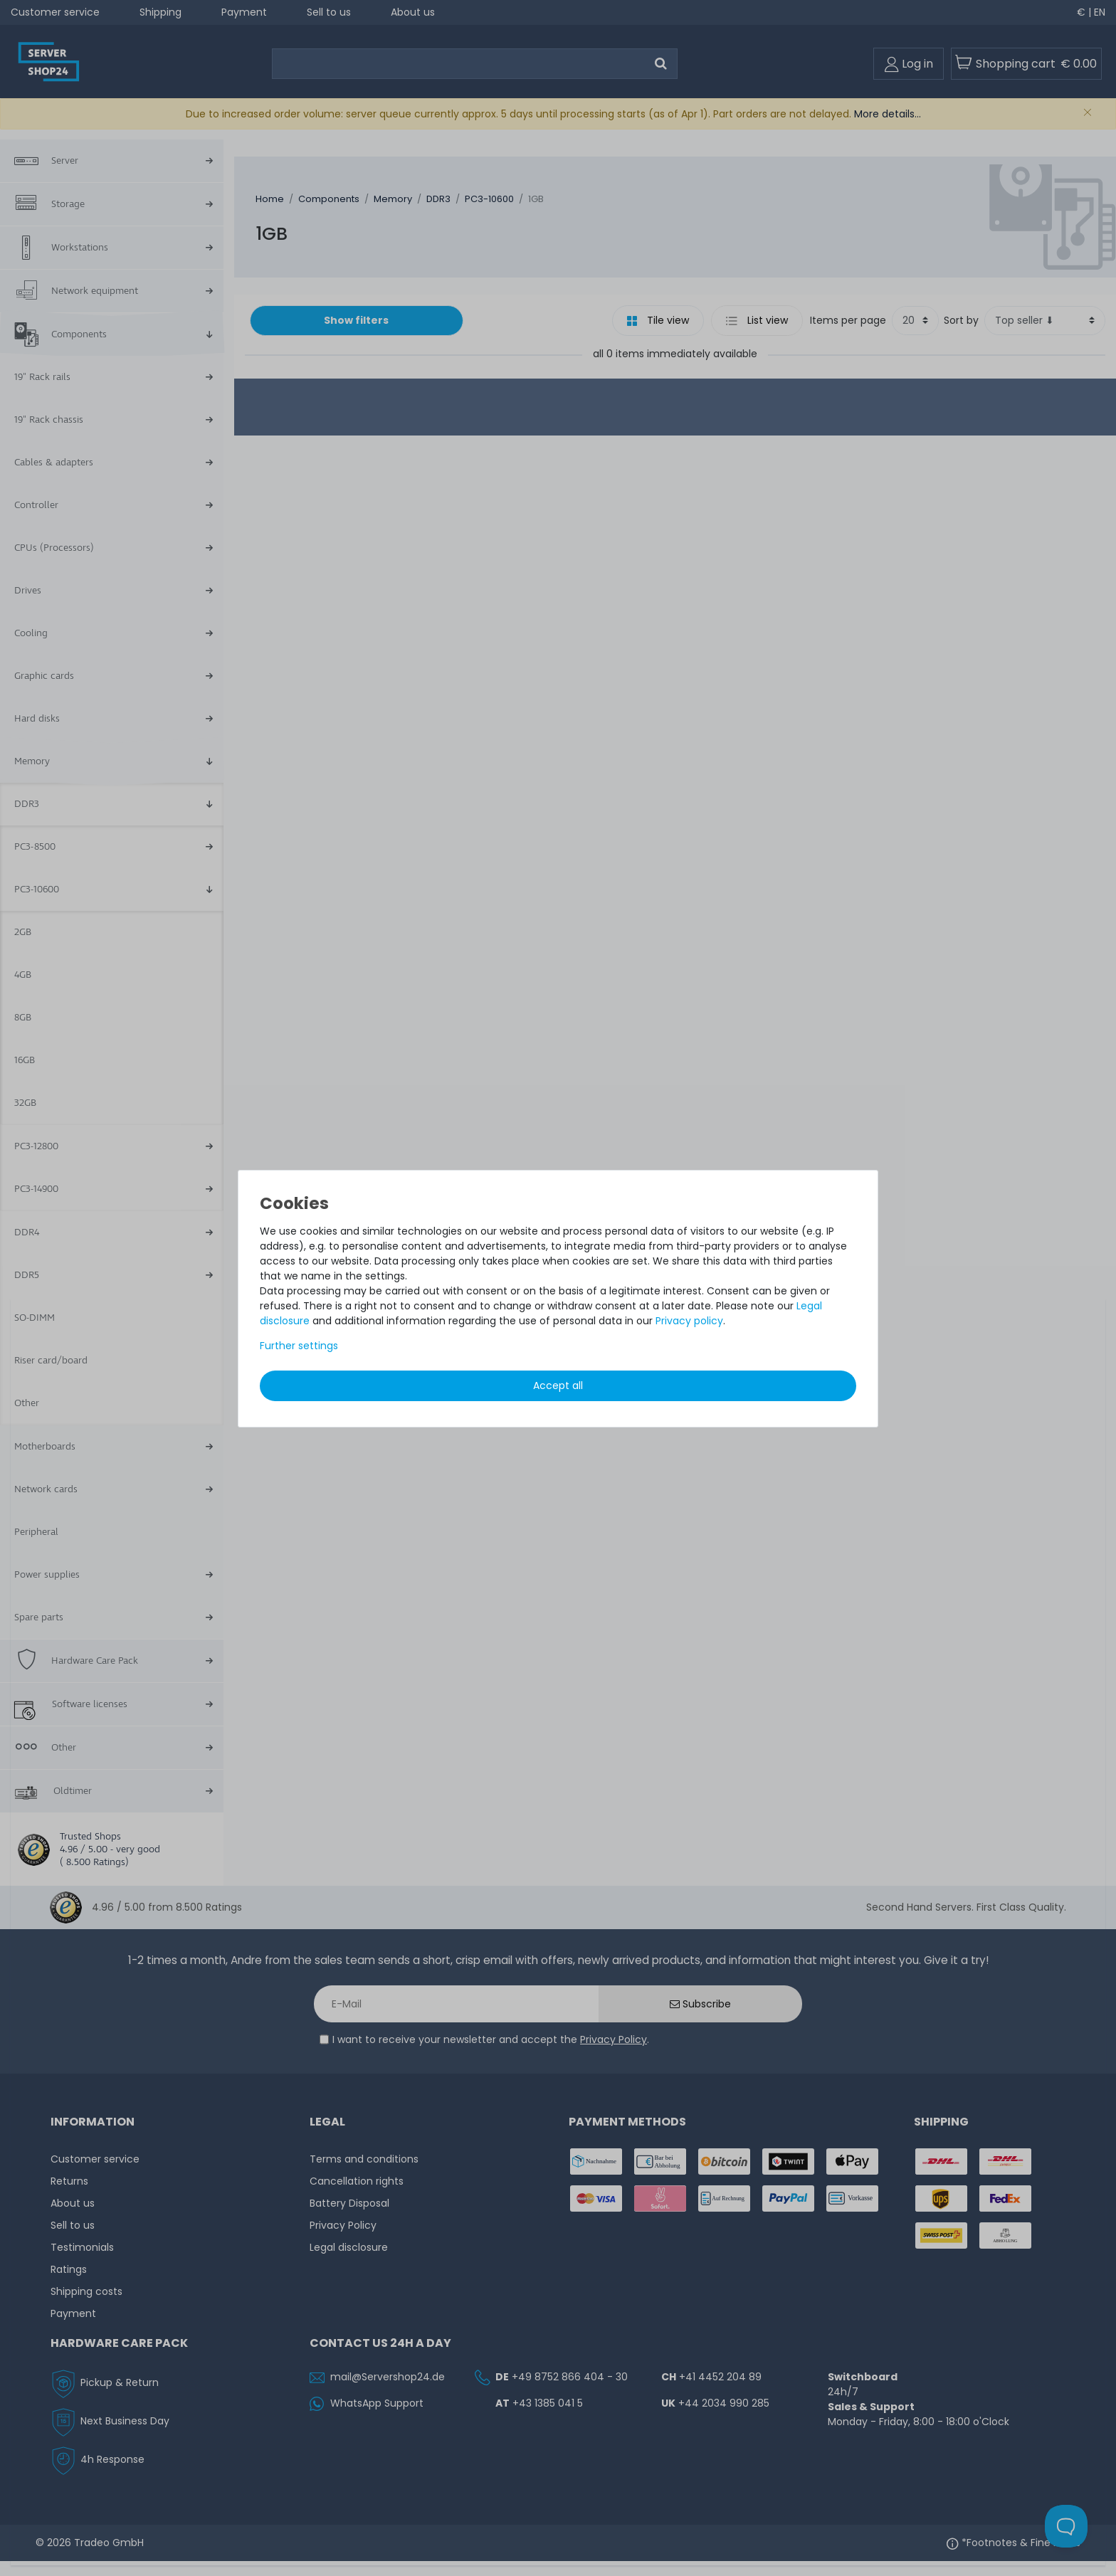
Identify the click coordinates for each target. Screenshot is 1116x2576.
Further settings (299, 1346)
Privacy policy (689, 1321)
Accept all (558, 1385)
